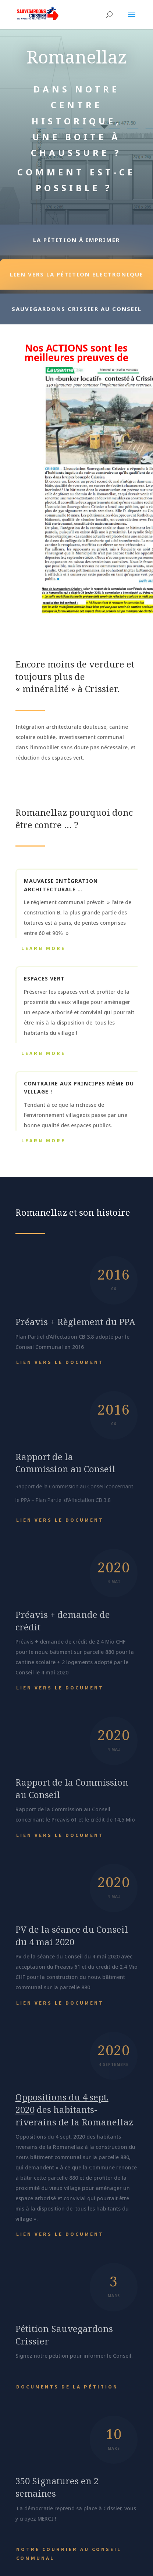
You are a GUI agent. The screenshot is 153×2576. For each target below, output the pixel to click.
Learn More (43, 948)
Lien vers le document (60, 1362)
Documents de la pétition (67, 2386)
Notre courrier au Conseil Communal (68, 2553)
